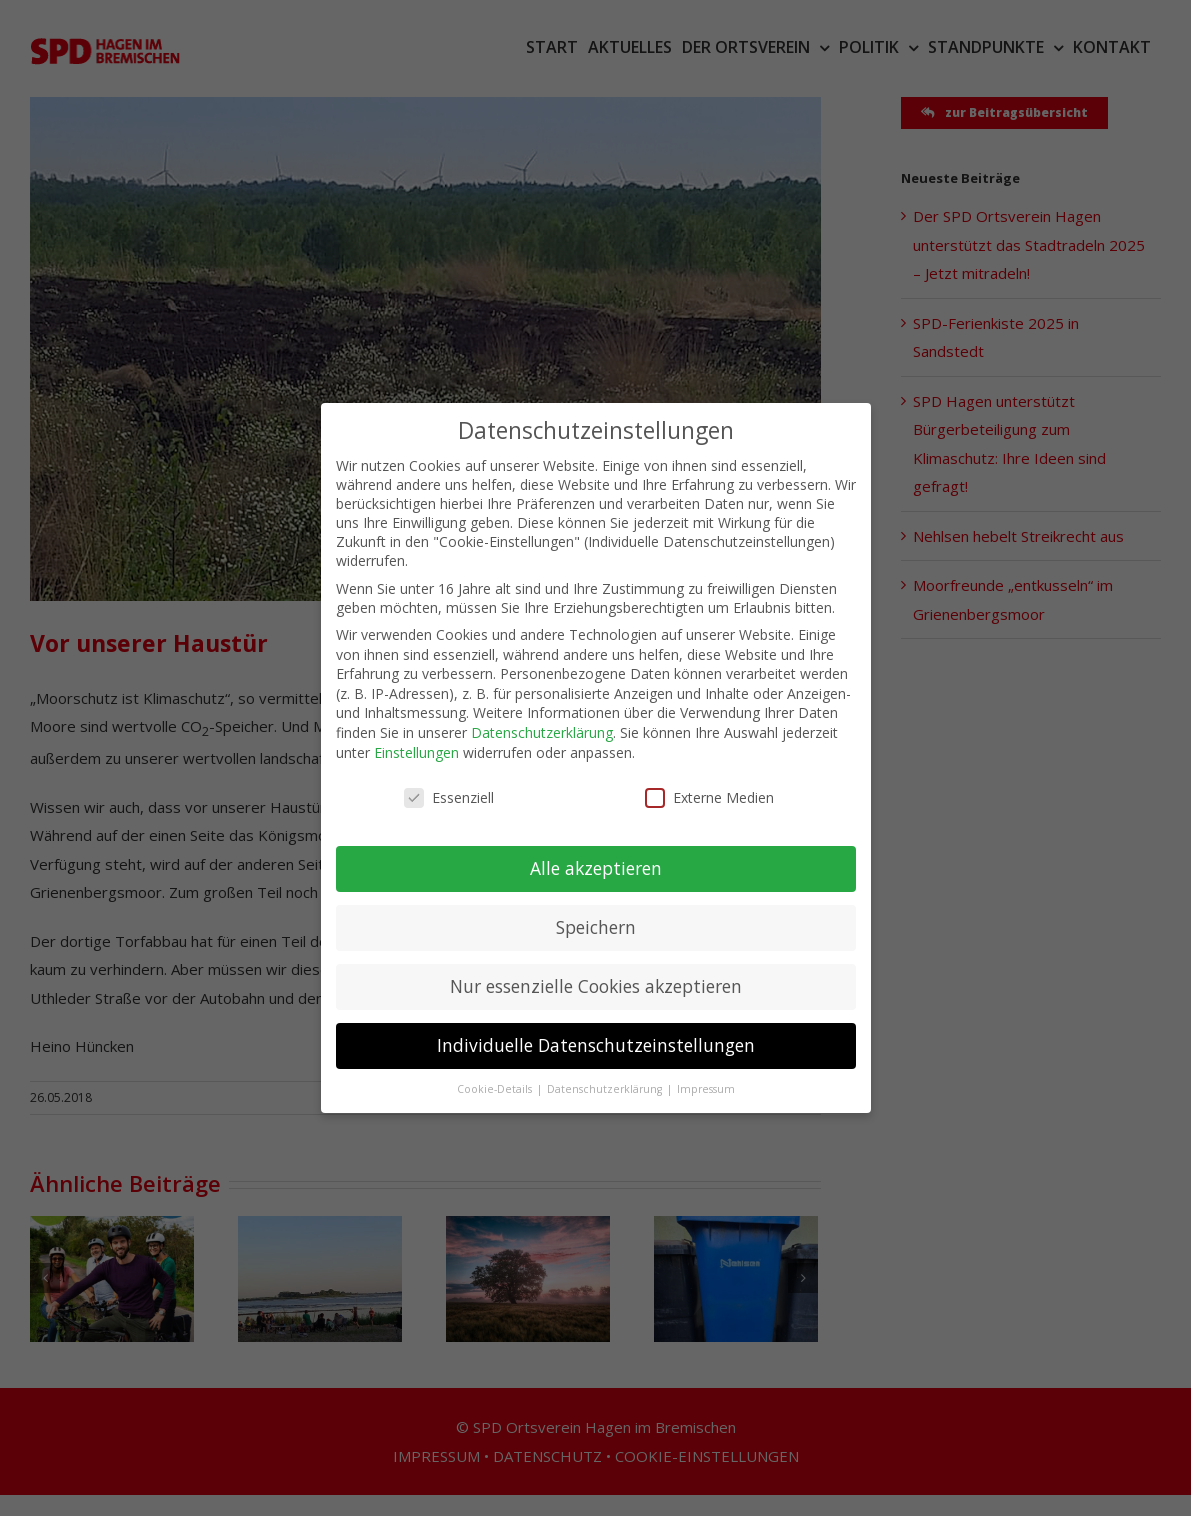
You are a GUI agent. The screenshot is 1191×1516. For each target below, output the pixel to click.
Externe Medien (709, 780)
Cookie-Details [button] (496, 1071)
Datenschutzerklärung (542, 715)
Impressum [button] (706, 1071)
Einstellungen (416, 734)
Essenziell (449, 780)
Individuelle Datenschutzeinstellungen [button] (596, 1028)
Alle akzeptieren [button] (596, 851)
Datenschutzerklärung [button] (606, 1071)
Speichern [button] (596, 910)
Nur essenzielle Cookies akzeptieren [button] (596, 969)
